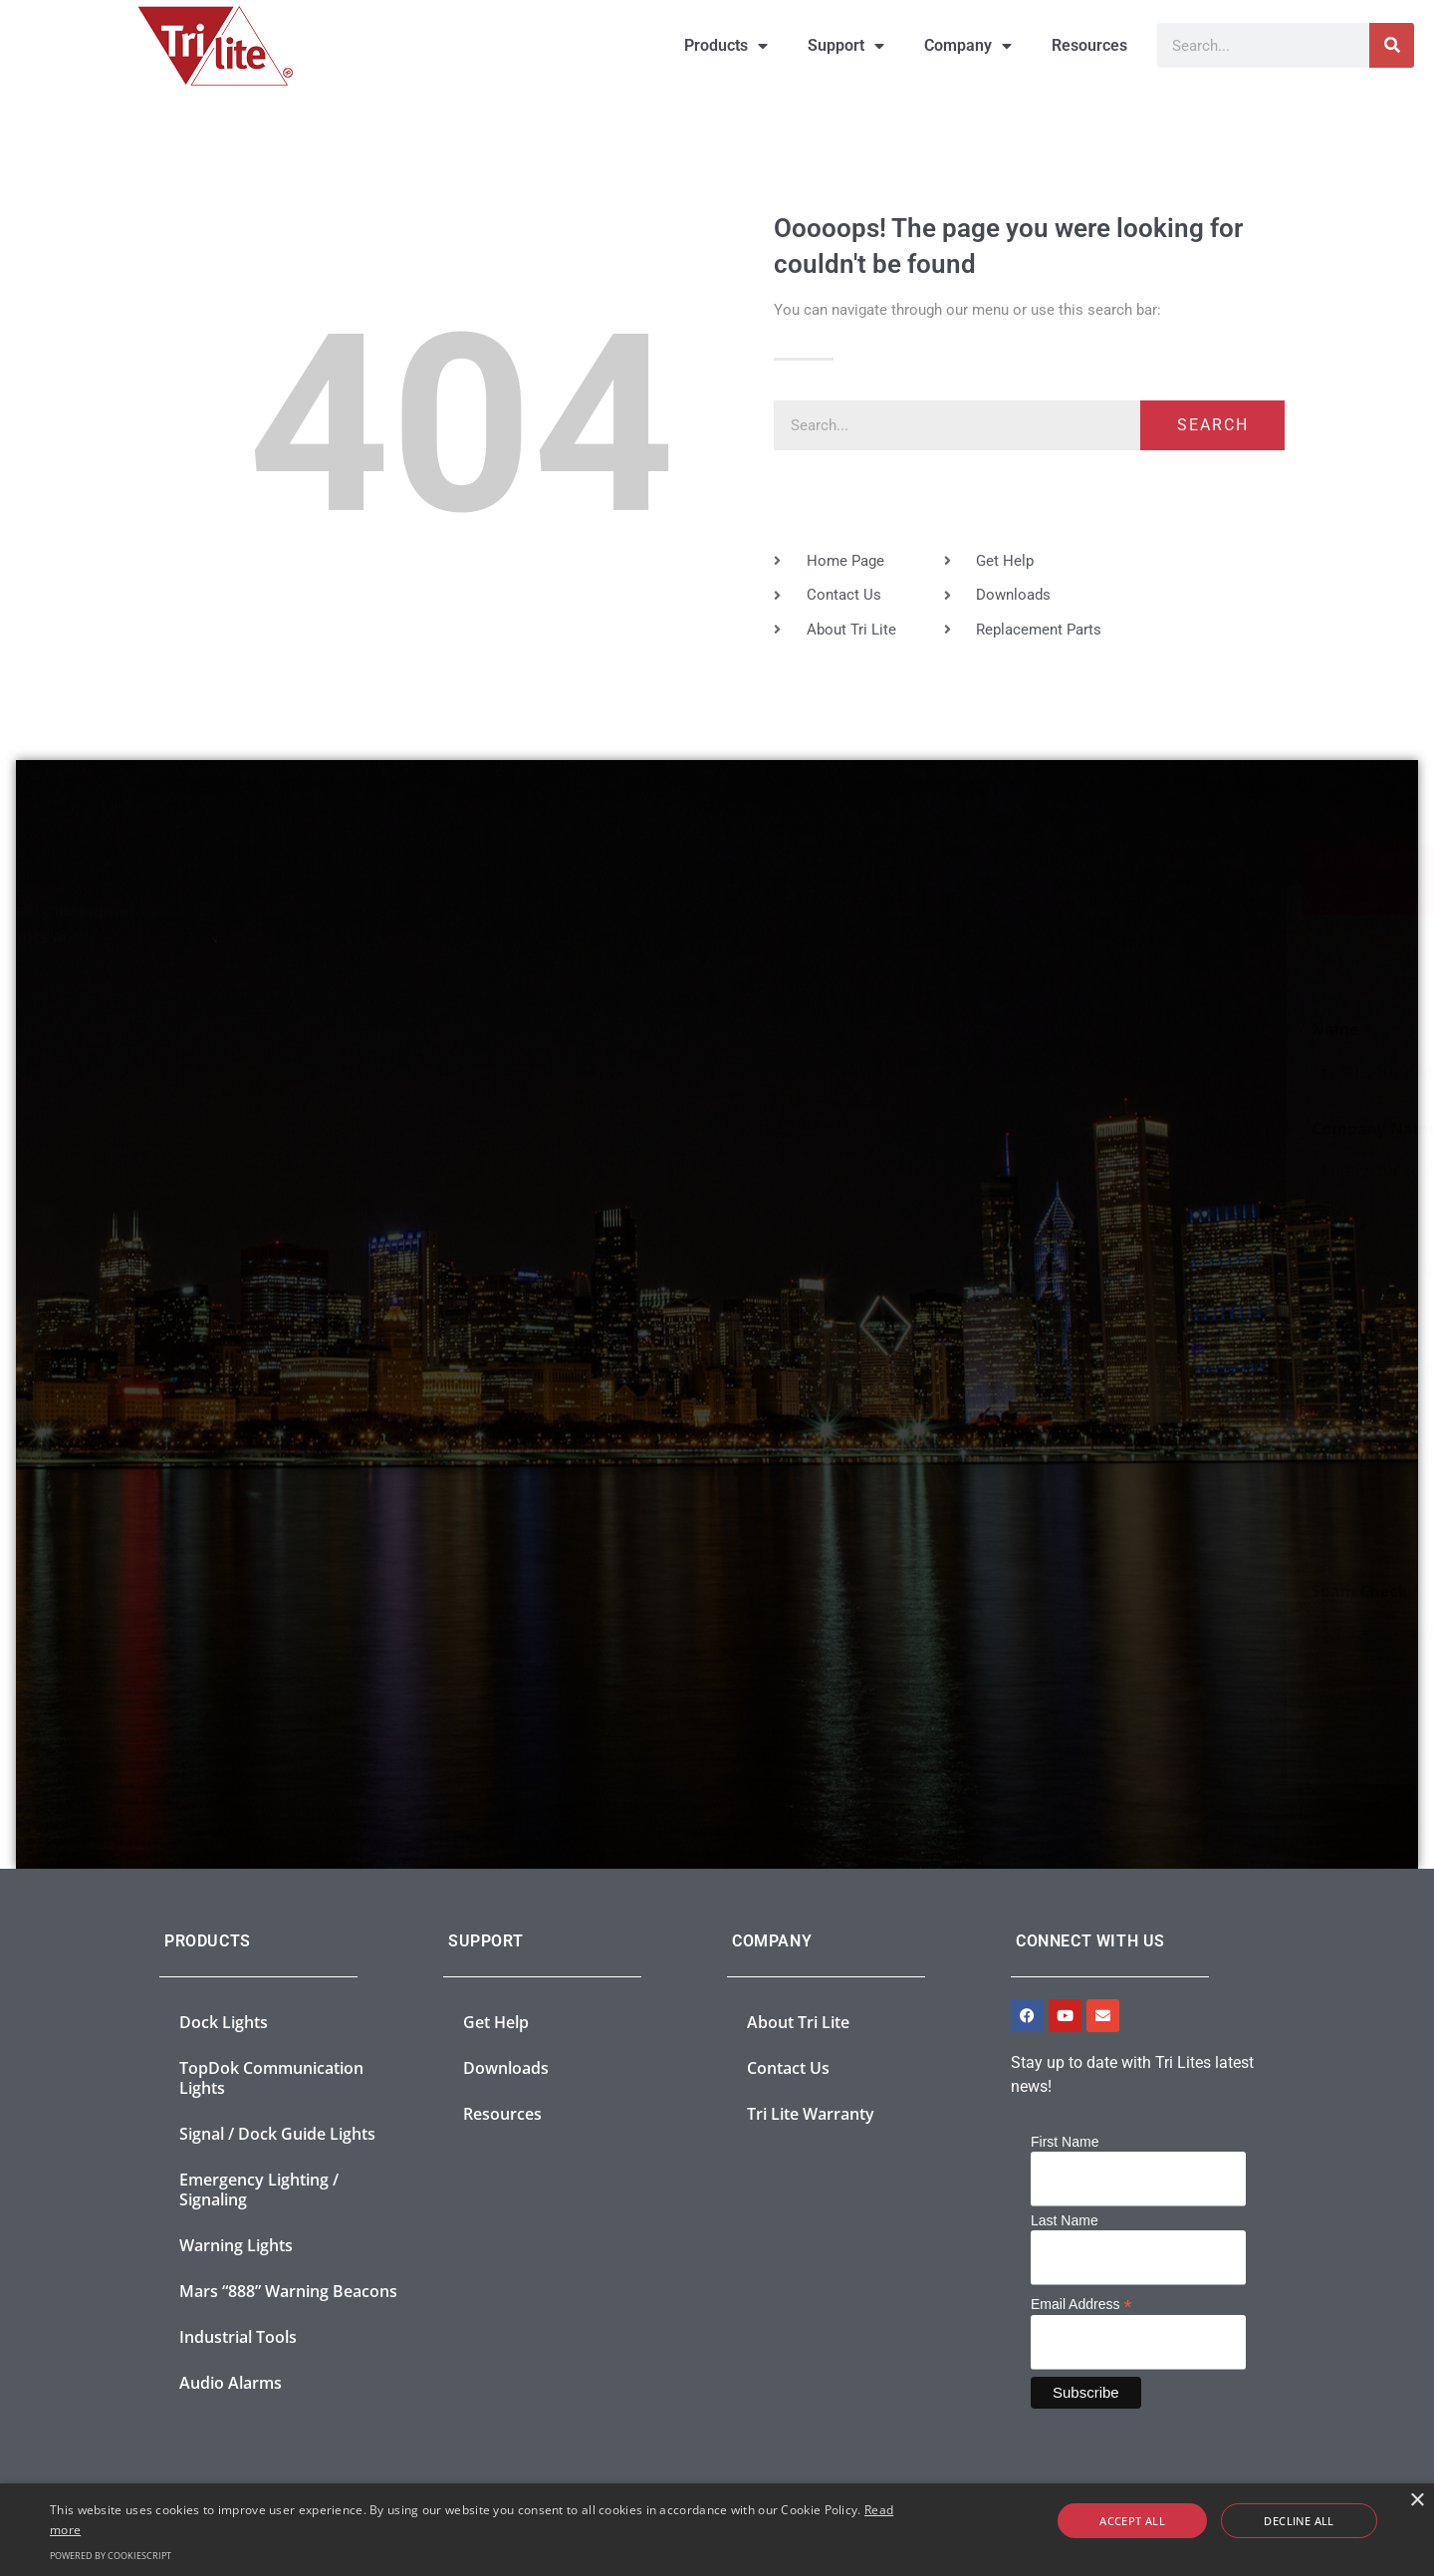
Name (782, 1029)
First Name (1064, 2142)
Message (793, 1427)
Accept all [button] (1157, 2520)
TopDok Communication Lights (271, 2078)
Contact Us (788, 2068)
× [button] (1416, 2500)
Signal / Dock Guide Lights (277, 2134)
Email (780, 1228)
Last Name (1064, 2220)
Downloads (506, 2068)
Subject (788, 1327)
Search (1213, 424)
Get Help (496, 2022)
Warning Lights (236, 2245)
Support (846, 46)
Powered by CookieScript (110, 2555)
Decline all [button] (1276, 2520)
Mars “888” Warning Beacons (288, 2291)
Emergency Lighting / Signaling (259, 2189)
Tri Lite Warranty (810, 2114)
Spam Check (806, 1591)
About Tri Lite (798, 2022)
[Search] (1391, 45)
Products (726, 46)
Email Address (1081, 2303)
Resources (1089, 45)
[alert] (717, 2529)
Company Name (821, 1129)
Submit (1173, 1717)
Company (968, 46)
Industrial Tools (238, 2337)
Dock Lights (223, 2022)
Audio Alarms (230, 2383)
